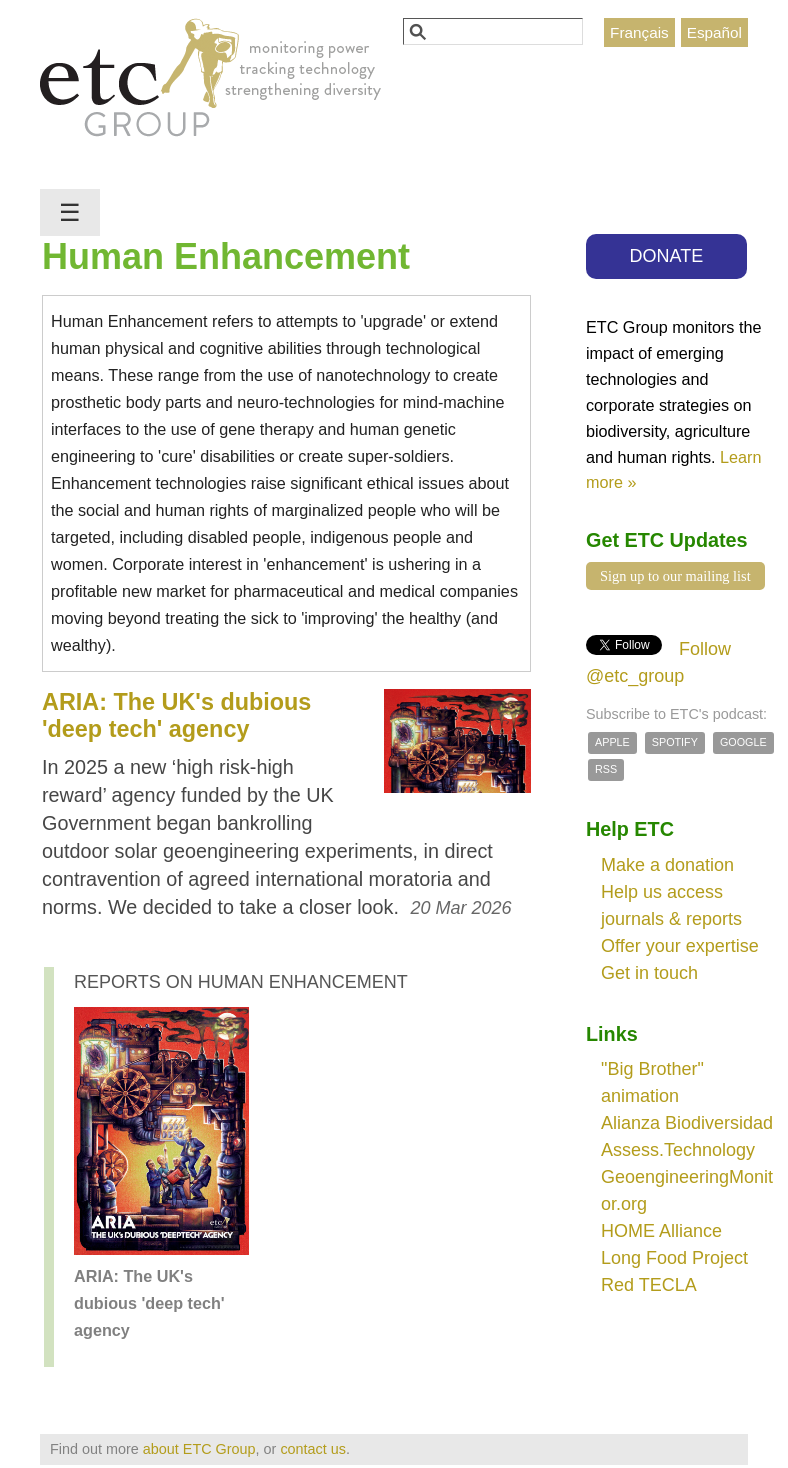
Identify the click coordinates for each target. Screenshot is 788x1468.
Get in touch (649, 973)
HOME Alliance (661, 1231)
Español (714, 32)
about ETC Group (199, 1449)
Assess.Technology (678, 1150)
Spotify (675, 742)
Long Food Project (674, 1258)
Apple (612, 742)
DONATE (667, 256)
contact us (313, 1449)
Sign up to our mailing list (675, 576)
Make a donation (667, 865)
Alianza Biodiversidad (687, 1123)
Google (743, 742)
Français (639, 32)
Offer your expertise (680, 946)
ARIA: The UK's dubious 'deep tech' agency (176, 715)
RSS (606, 769)
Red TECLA (649, 1285)
